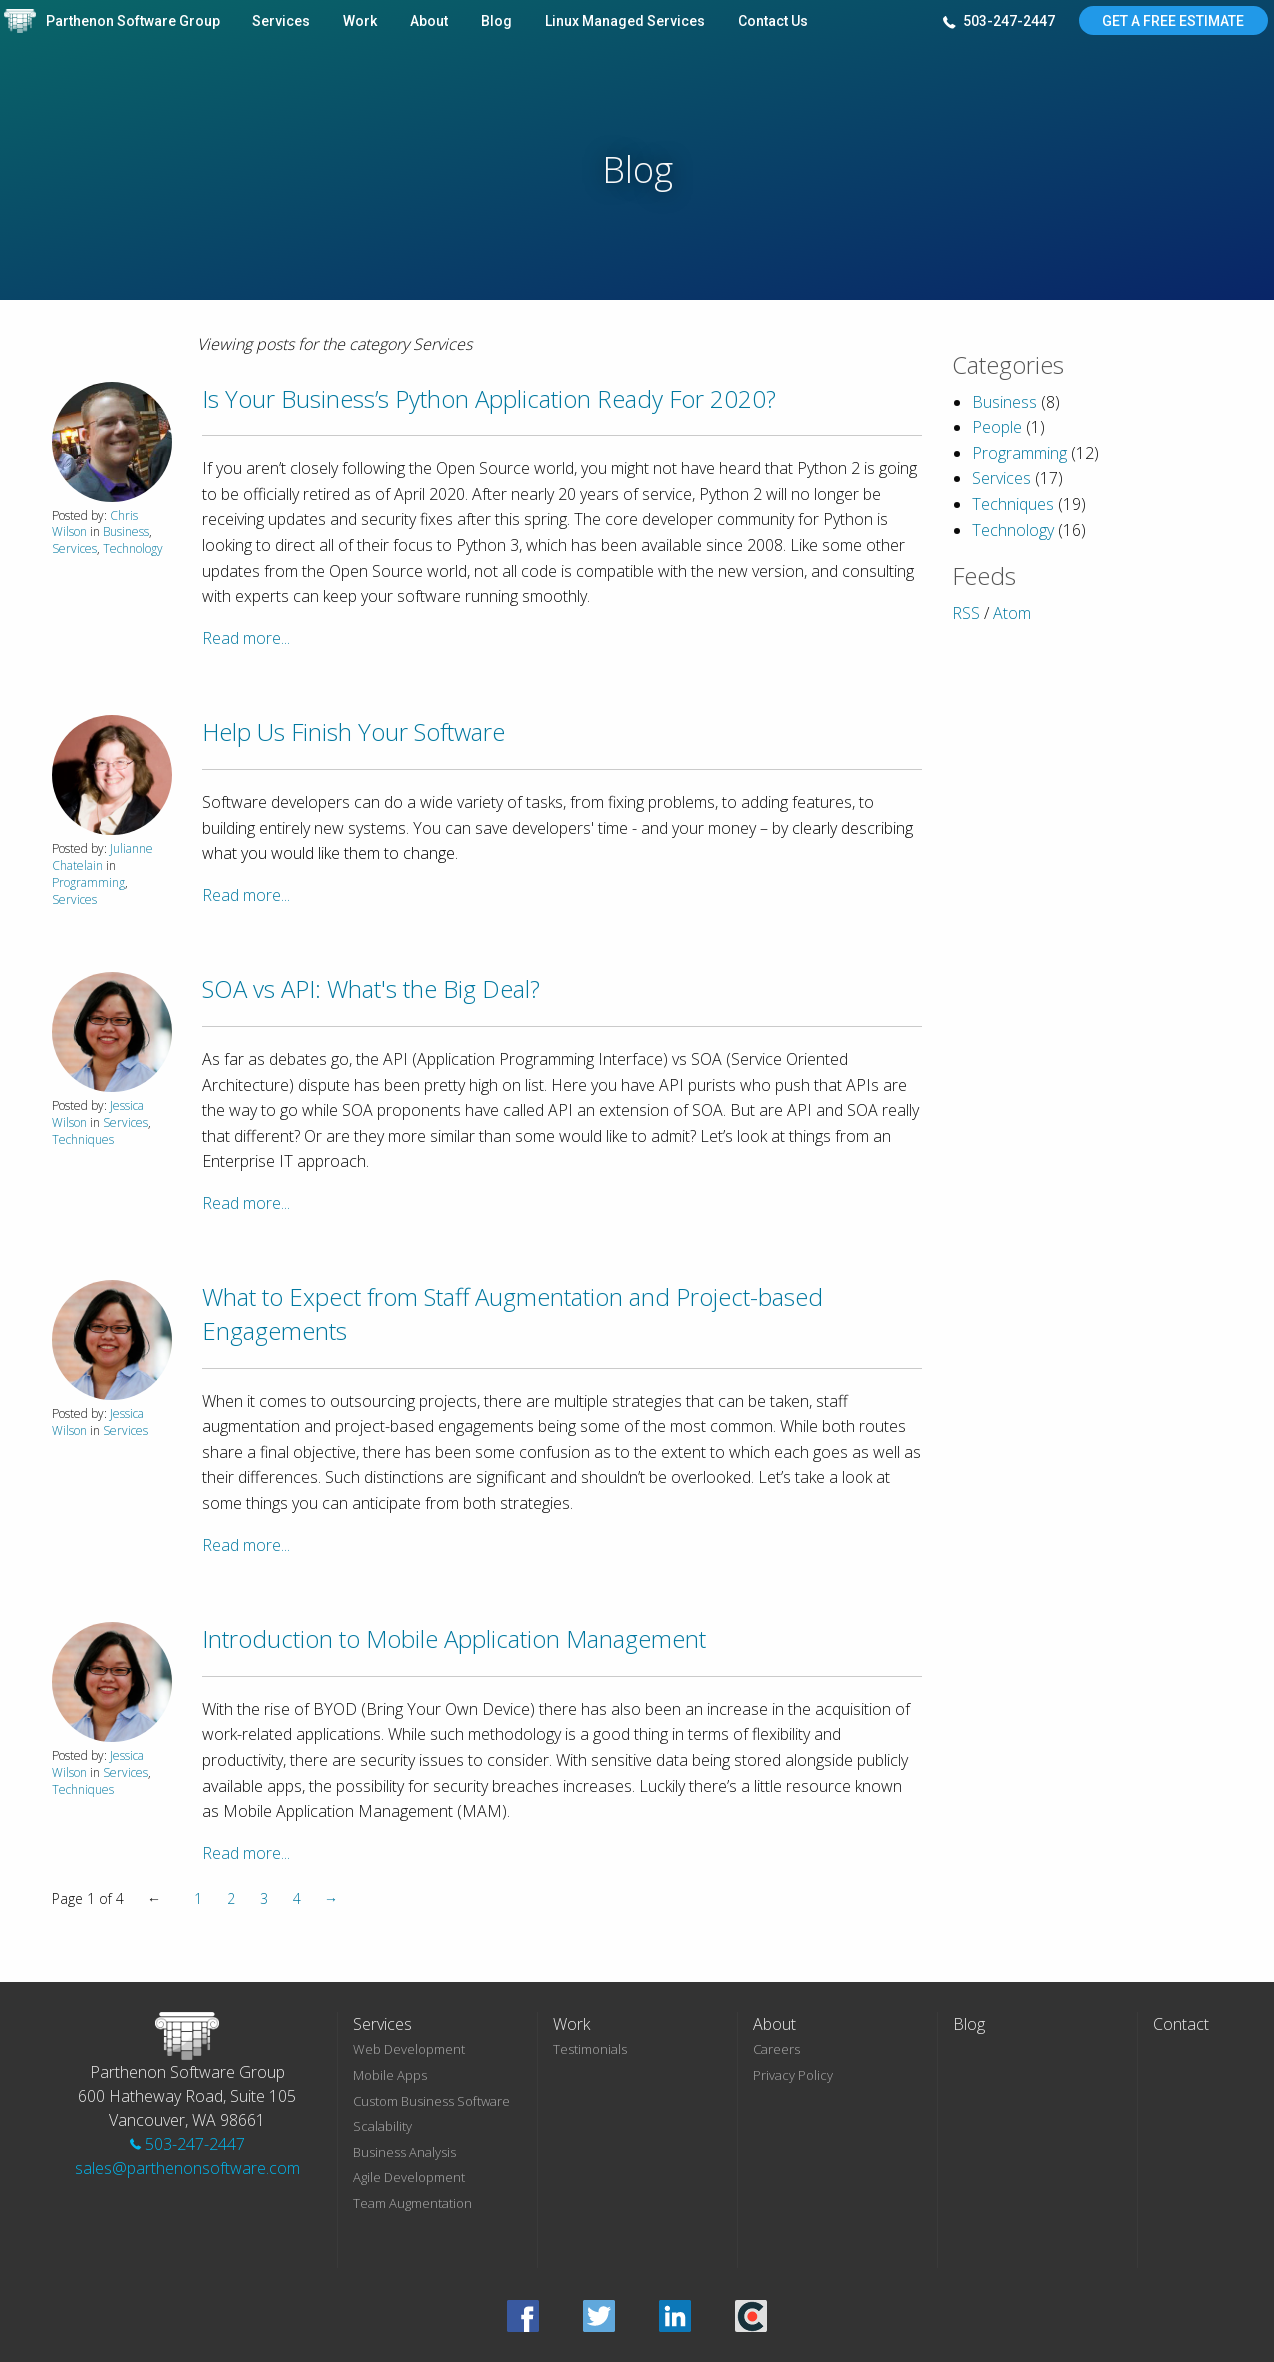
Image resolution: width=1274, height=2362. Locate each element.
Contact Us (773, 21)
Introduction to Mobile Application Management (454, 1638)
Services (281, 21)
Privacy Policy (793, 2075)
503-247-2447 (999, 22)
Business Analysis (404, 2152)
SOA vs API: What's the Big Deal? (371, 988)
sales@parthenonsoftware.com (187, 2168)
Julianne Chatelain (102, 857)
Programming (88, 882)
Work (360, 21)
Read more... (246, 638)
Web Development (409, 2049)
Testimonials (590, 2049)
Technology (133, 548)
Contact (1181, 2024)
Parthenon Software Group (133, 21)
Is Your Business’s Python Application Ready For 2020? (489, 398)
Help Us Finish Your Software (353, 731)
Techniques (83, 1139)
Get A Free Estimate (1173, 21)
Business (126, 531)
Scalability (382, 2126)
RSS (966, 613)
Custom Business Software (431, 2101)
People (997, 427)
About (429, 21)
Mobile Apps (390, 2075)
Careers (776, 2049)
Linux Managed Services (625, 21)
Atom (1012, 613)
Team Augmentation (412, 2203)
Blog (496, 21)
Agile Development (409, 2177)
